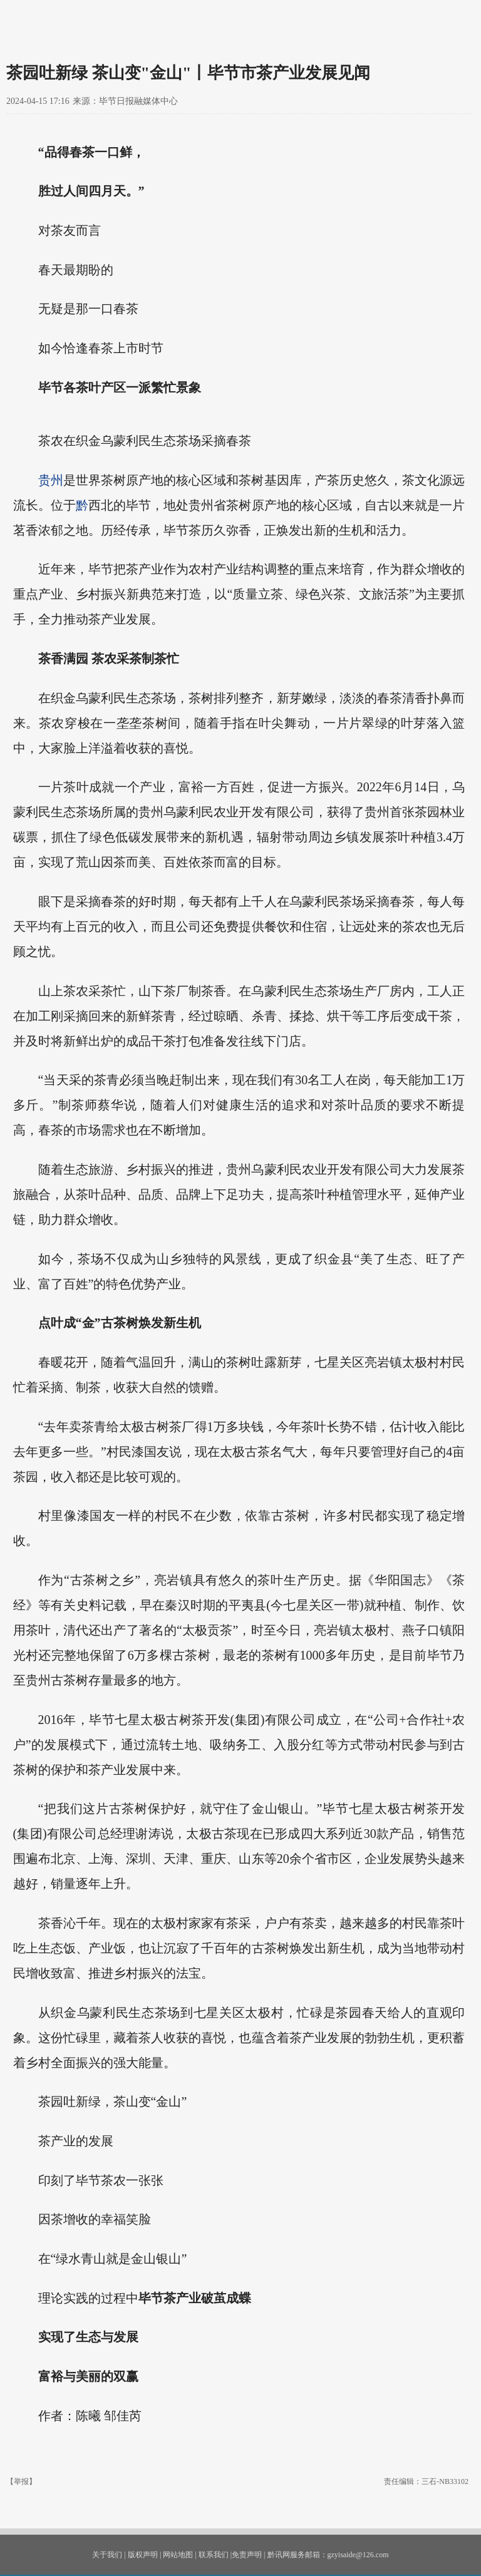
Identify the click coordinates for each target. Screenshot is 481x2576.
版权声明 (143, 2554)
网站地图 (178, 2554)
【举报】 (21, 2481)
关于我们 (107, 2554)
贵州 (50, 480)
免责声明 (247, 2554)
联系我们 (214, 2554)
